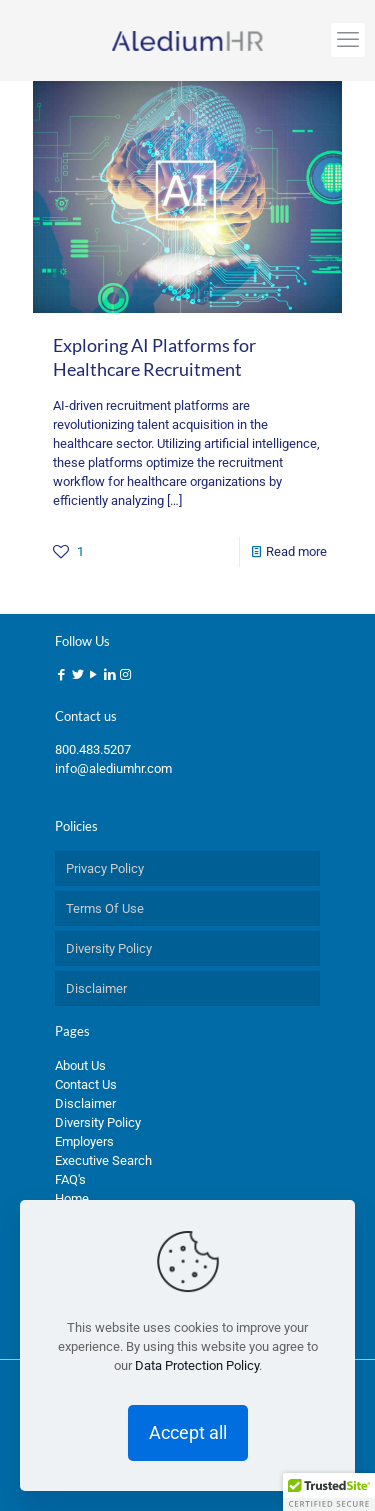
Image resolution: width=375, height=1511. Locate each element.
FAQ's (70, 1179)
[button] (329, 1492)
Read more (296, 551)
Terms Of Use (105, 908)
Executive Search (103, 1160)
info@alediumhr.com (113, 768)
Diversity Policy (109, 948)
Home (72, 1198)
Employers (84, 1141)
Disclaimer (96, 988)
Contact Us (86, 1084)
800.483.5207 (93, 749)
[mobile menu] (348, 40)
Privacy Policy (105, 868)
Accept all (188, 1432)
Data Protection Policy (197, 1365)
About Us (80, 1065)
